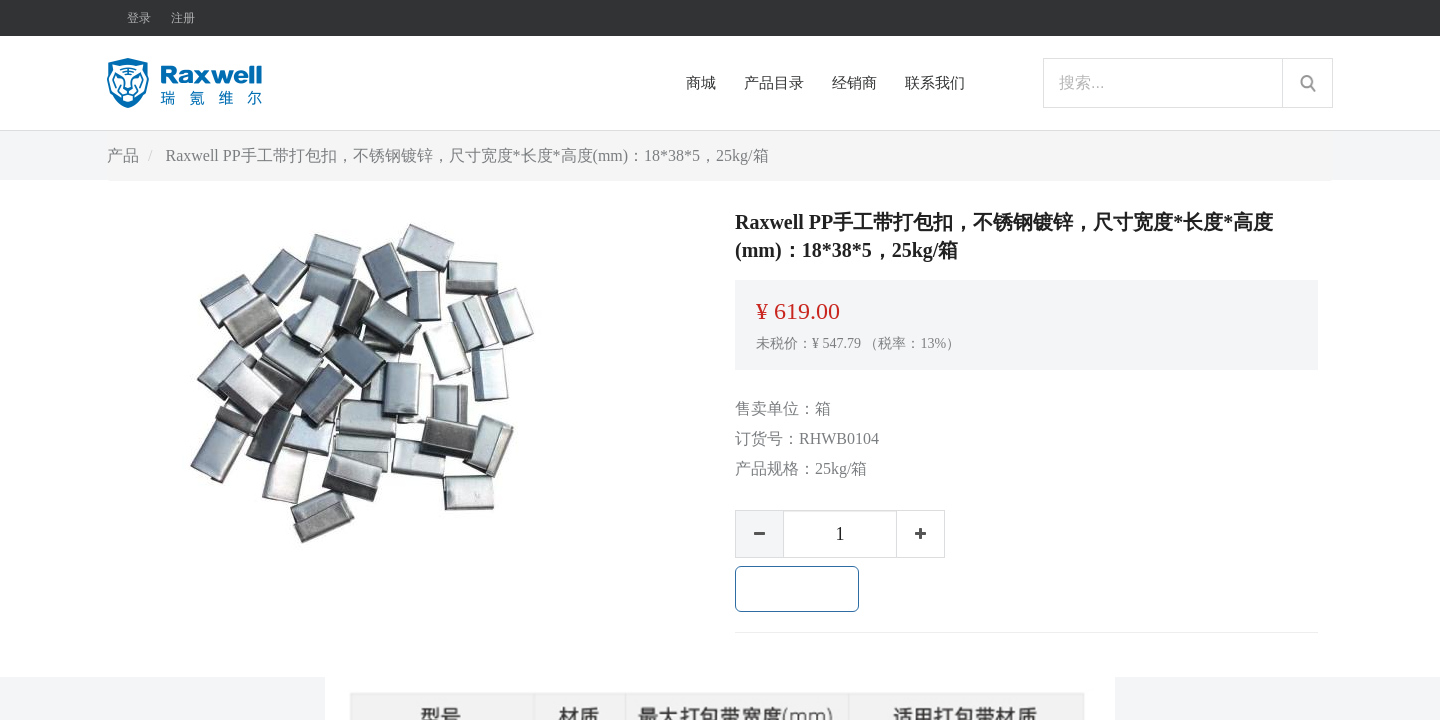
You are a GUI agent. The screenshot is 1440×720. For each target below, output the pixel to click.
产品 (123, 155)
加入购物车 (797, 589)
